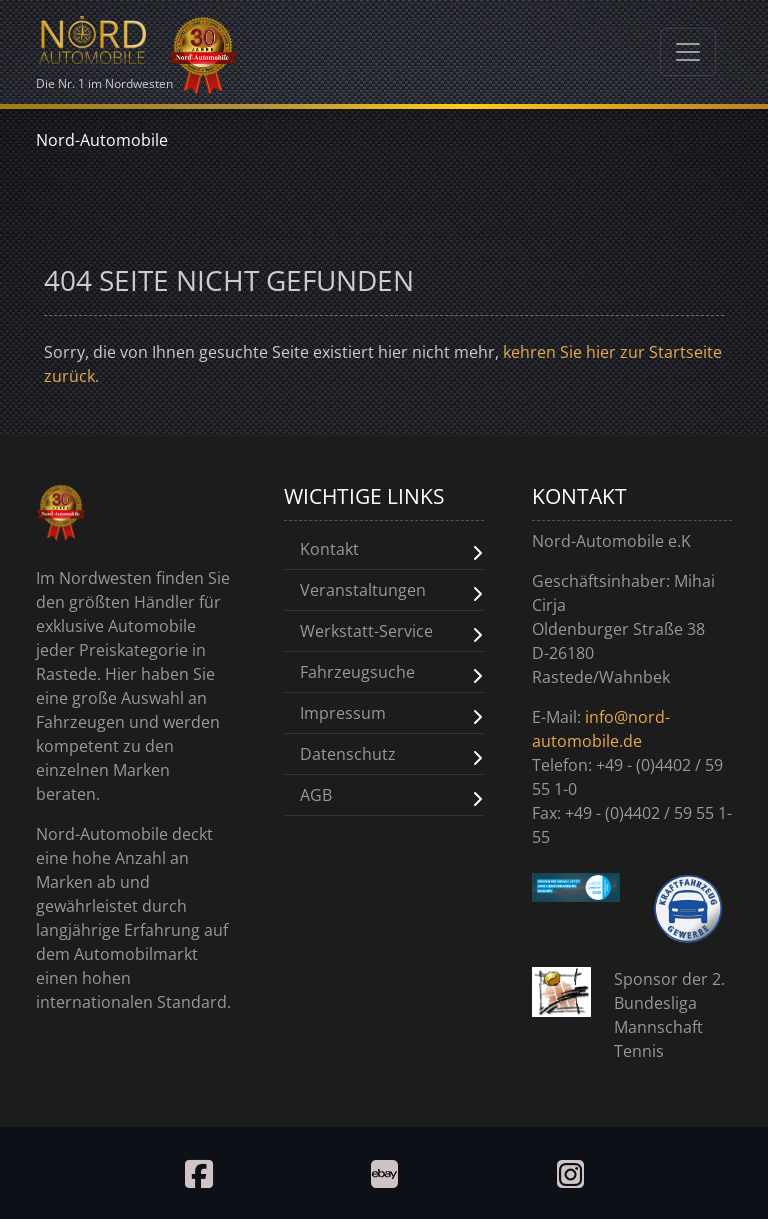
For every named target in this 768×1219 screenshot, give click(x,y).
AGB (316, 795)
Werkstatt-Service (366, 631)
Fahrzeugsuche (357, 672)
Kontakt (329, 549)
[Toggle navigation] (688, 52)
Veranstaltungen (363, 590)
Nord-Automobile (102, 140)
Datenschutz (348, 754)
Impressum (343, 713)
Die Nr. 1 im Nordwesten (104, 50)
